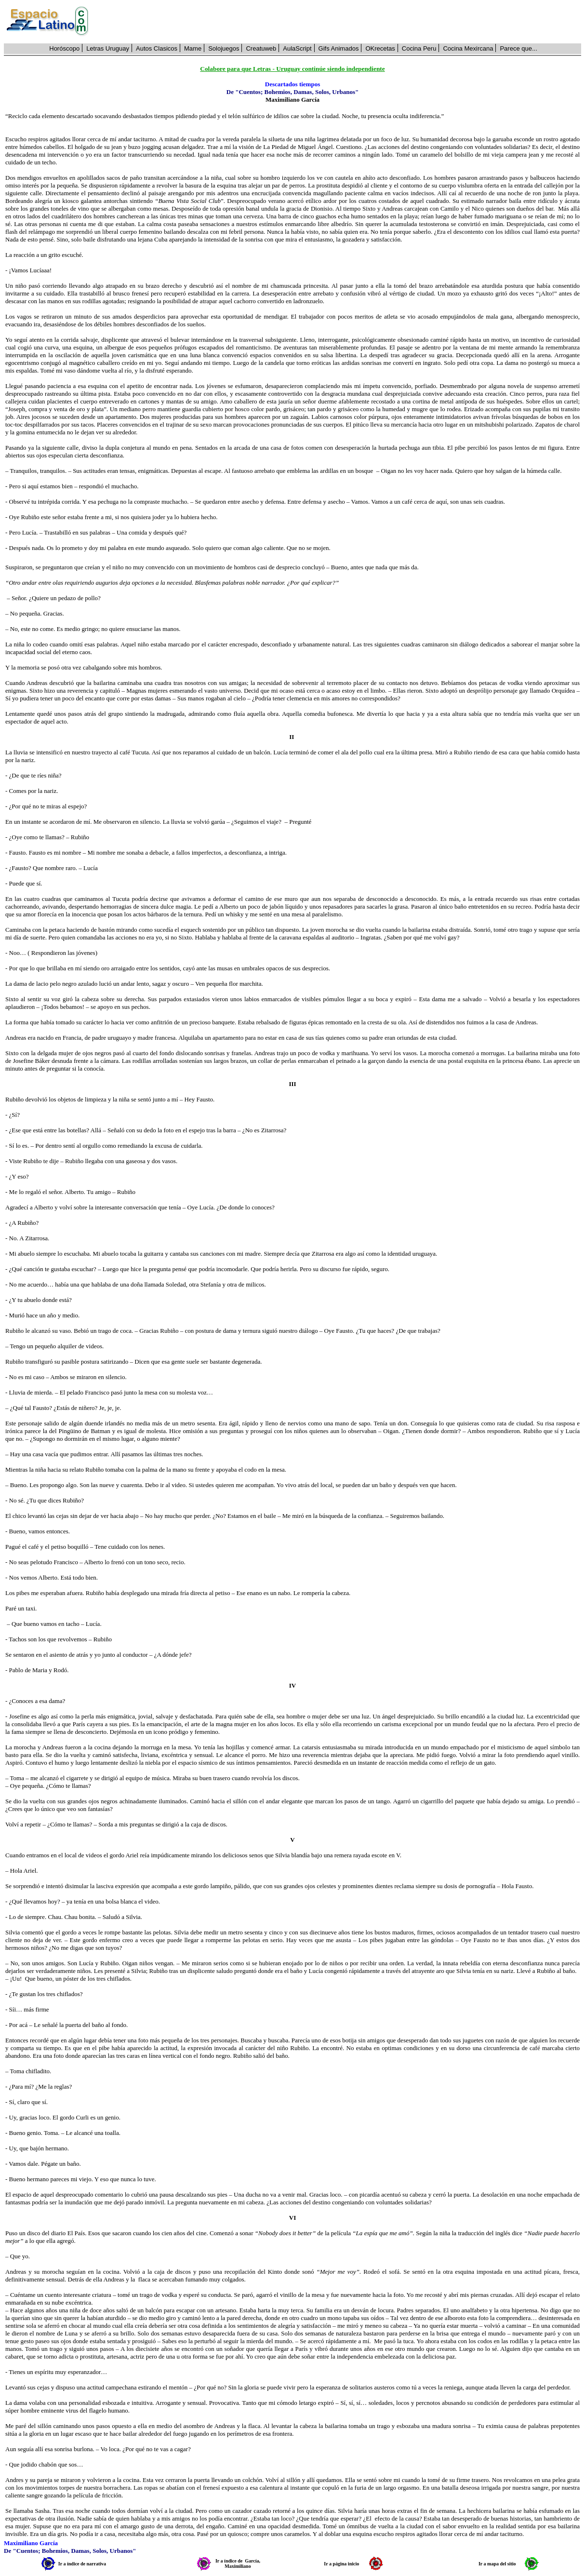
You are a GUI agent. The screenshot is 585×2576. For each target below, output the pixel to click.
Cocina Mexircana (468, 48)
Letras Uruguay (107, 48)
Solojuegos (223, 48)
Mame (192, 48)
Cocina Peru (419, 48)
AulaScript (297, 48)
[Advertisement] (340, 21)
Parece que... (518, 48)
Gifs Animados (339, 48)
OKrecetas (380, 48)
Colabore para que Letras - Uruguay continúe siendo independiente (292, 68)
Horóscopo (64, 48)
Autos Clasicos (156, 48)
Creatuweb (261, 48)
